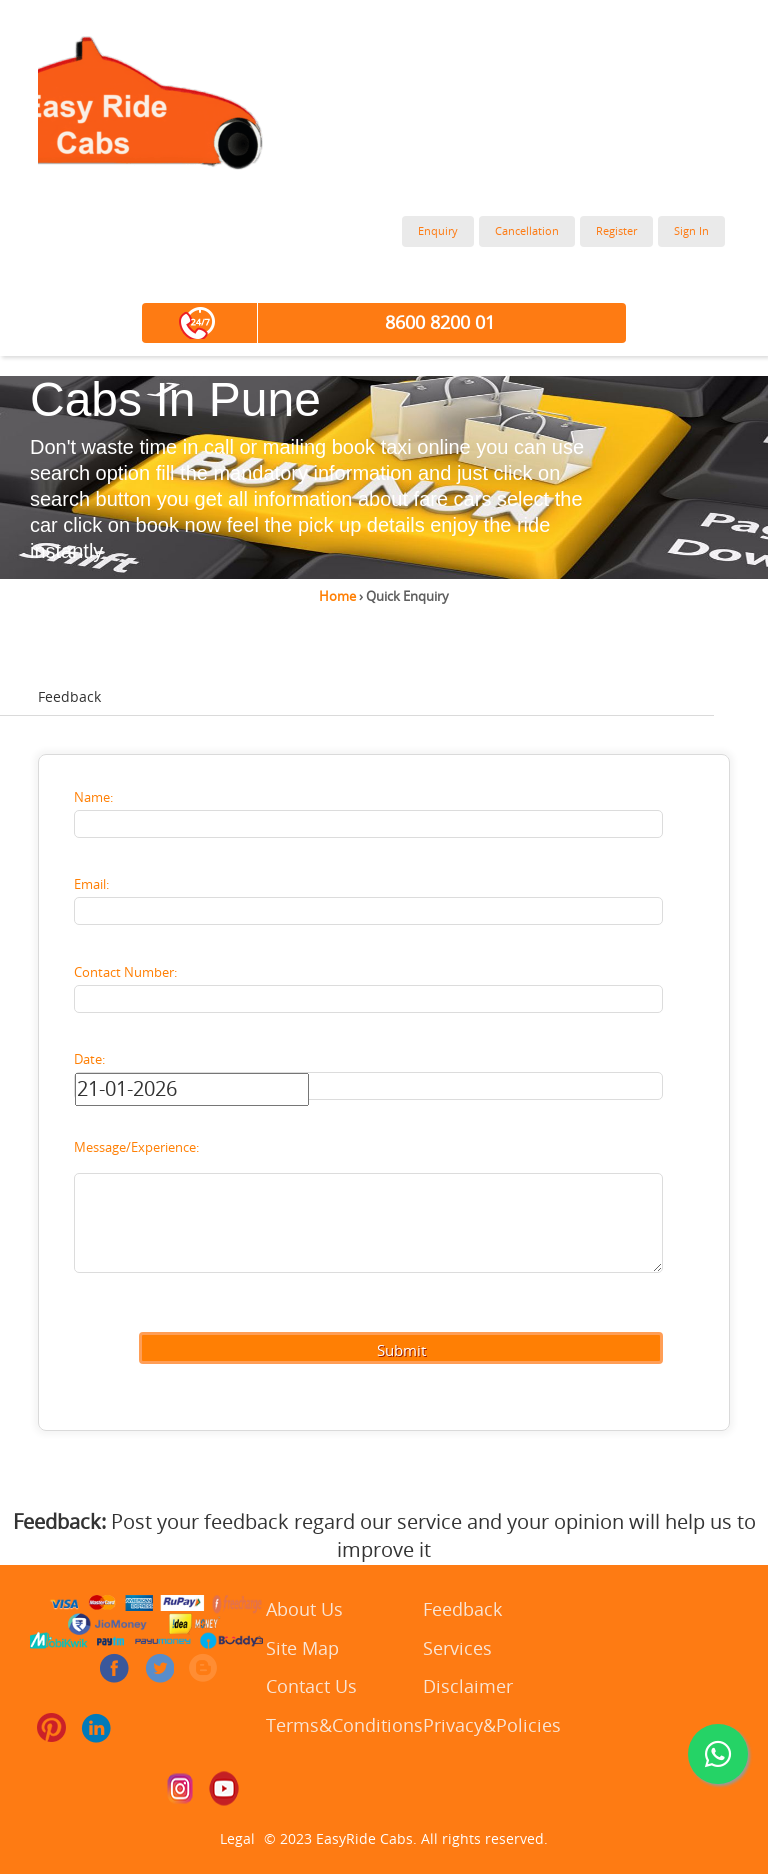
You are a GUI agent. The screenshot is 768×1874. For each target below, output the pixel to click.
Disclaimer (468, 1687)
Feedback (462, 1610)
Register (616, 231)
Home (337, 596)
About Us (304, 1610)
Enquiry (438, 231)
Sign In (691, 231)
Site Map (302, 1649)
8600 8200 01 (440, 323)
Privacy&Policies (492, 1726)
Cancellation (527, 231)
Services (457, 1649)
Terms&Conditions (344, 1726)
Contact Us (311, 1687)
